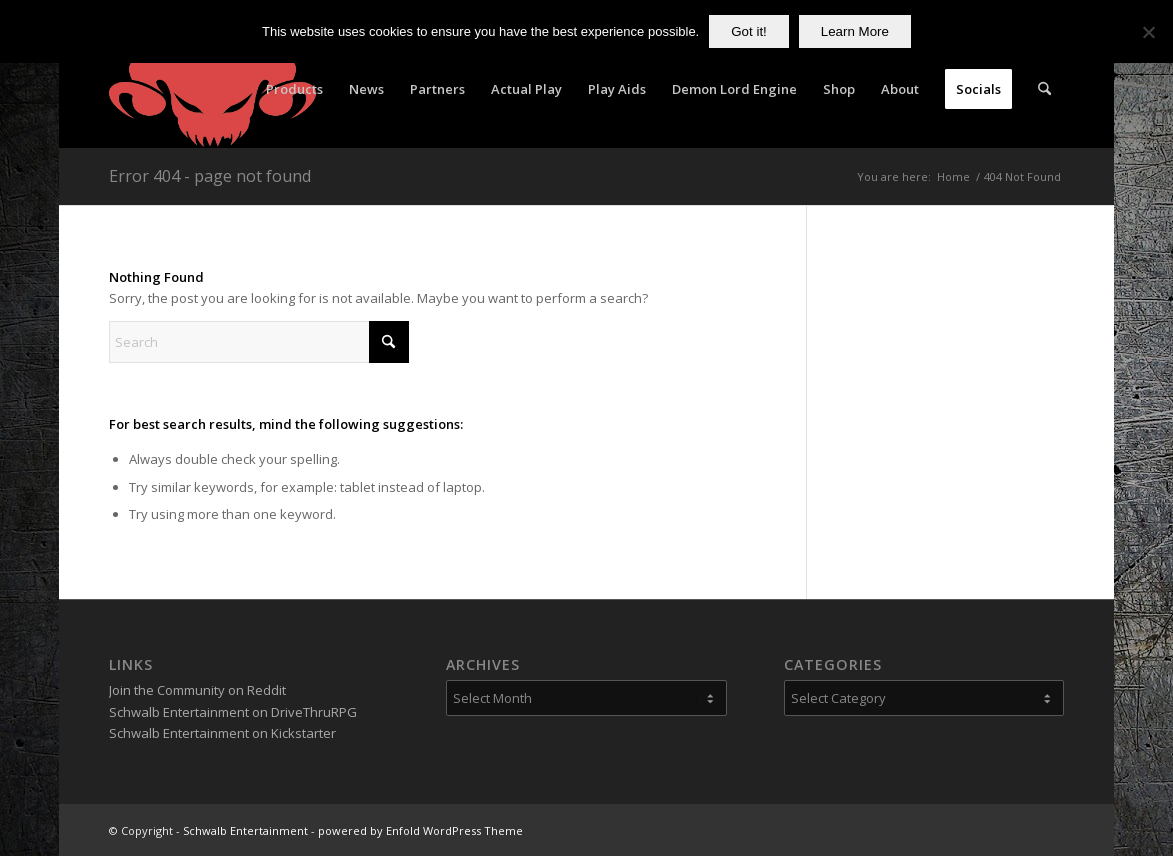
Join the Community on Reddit (197, 690)
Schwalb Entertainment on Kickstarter (222, 733)
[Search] (1044, 89)
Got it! (749, 31)
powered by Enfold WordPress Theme (420, 830)
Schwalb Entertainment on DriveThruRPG (233, 712)
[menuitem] (294, 89)
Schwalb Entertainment (245, 830)
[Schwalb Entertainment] (212, 89)
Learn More (855, 31)
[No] (1148, 32)
